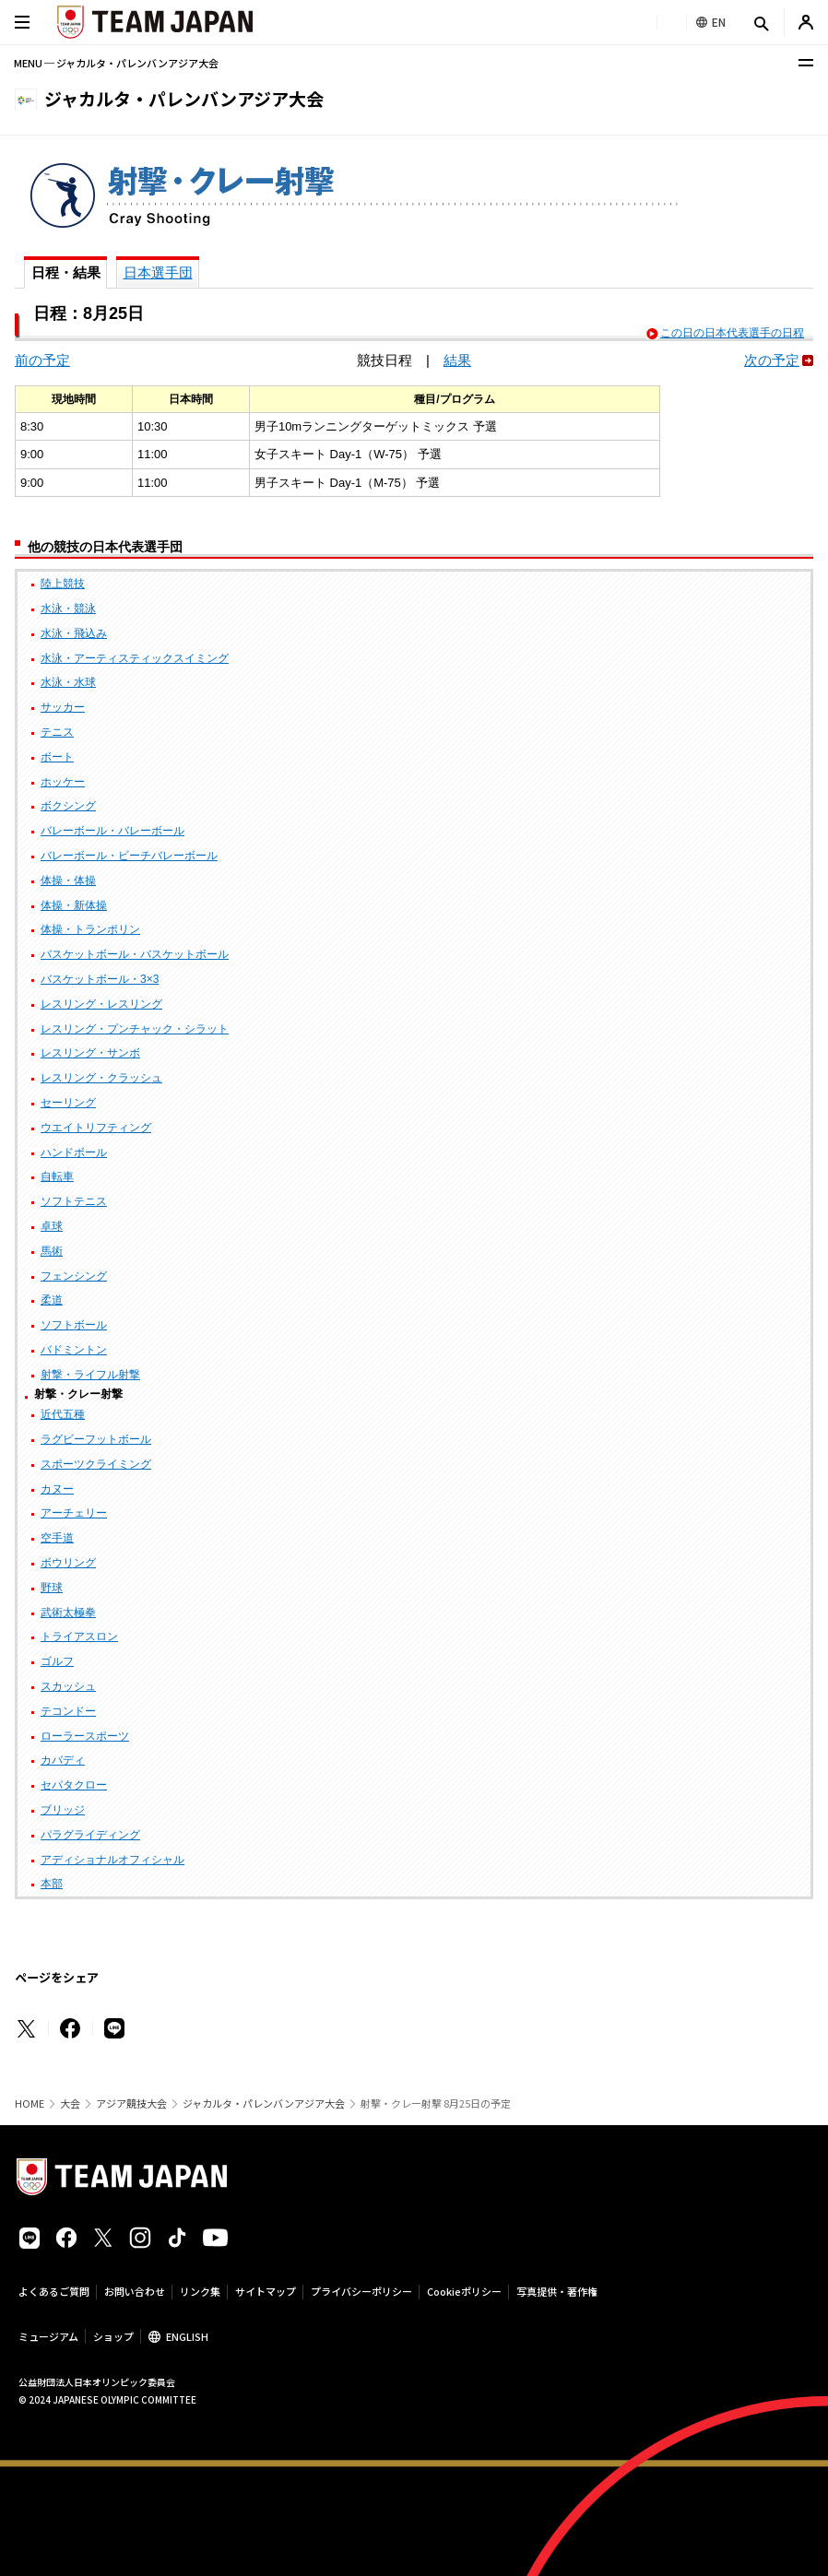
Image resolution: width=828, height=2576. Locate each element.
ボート (57, 756)
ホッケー (63, 781)
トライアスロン (79, 1636)
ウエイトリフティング (96, 1127)
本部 (52, 1883)
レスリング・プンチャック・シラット (135, 1028)
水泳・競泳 (68, 608)
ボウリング (68, 1562)
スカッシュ (68, 1686)
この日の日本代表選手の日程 (732, 332)
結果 (457, 360)
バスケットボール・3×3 (100, 979)
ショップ (113, 2336)
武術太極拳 (68, 1612)
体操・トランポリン (90, 929)
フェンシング (74, 1276)
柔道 (52, 1300)
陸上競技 (63, 583)
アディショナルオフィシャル (112, 1859)
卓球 (52, 1226)
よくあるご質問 (53, 2291)
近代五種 (63, 1414)
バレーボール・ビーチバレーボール (129, 855)
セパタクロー (74, 1784)
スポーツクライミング (96, 1464)
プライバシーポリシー (361, 2291)
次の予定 (771, 360)
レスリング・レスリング (101, 1004)
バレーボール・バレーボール (112, 830)
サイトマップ (265, 2291)
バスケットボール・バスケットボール (135, 954)
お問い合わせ (134, 2291)
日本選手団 (158, 272)
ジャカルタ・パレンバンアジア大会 (264, 2103)
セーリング (68, 1102)
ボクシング (68, 805)
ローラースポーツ (85, 1736)
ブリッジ (63, 1809)
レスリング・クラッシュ (101, 1077)
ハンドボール (74, 1152)
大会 (70, 2103)
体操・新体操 (74, 905)
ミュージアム (48, 2336)
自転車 (57, 1176)
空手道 (57, 1537)
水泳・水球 (68, 682)
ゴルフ (57, 1661)
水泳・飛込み (74, 633)
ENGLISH (187, 2336)
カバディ (63, 1760)
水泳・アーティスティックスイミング (135, 658)
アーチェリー (74, 1513)
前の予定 (42, 360)
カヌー (57, 1489)
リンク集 (200, 2291)
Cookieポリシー (464, 2291)
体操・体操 (68, 880)
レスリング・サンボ (90, 1052)
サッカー (63, 707)
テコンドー (68, 1711)
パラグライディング (90, 1834)
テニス (57, 732)
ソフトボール (74, 1324)
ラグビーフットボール (96, 1439)
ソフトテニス (74, 1201)
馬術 (52, 1251)
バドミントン (74, 1349)
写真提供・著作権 (556, 2291)
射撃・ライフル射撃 (90, 1374)
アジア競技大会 (131, 2103)
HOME (29, 2103)
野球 (52, 1587)
